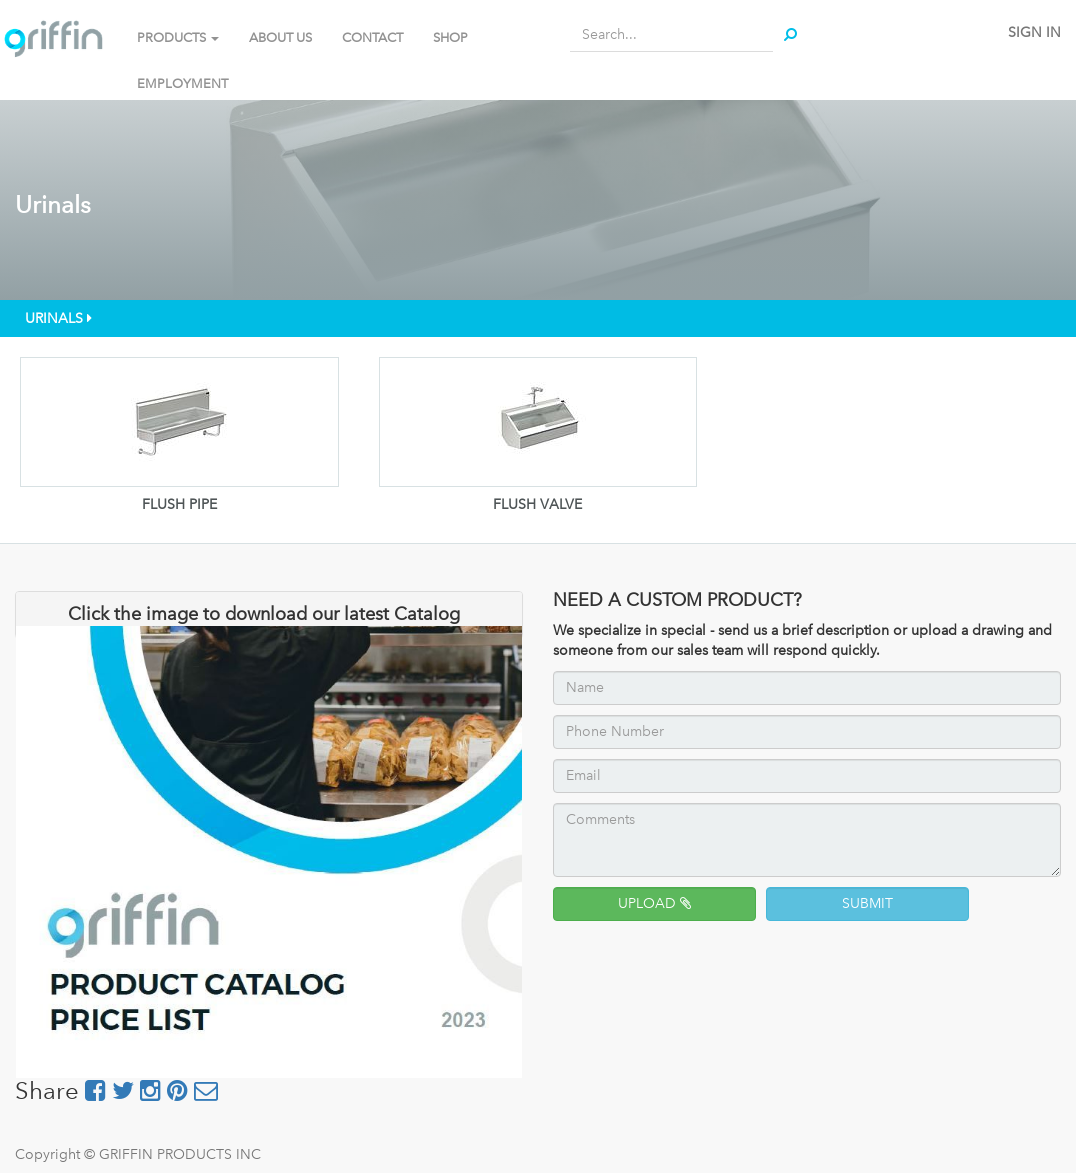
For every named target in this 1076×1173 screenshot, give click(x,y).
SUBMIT (867, 903)
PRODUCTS (178, 37)
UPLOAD (654, 903)
